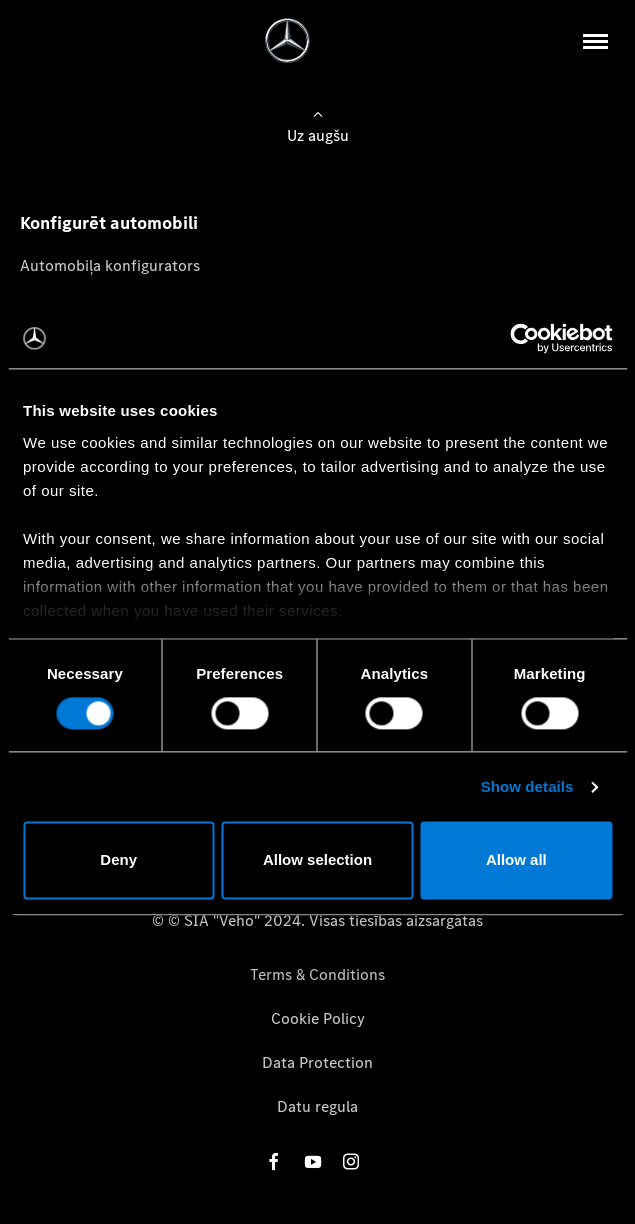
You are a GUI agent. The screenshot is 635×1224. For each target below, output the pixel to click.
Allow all (516, 860)
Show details (527, 786)
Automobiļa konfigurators (110, 265)
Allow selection (317, 860)
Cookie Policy (318, 1018)
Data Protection (317, 1062)
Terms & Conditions (317, 974)
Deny (118, 860)
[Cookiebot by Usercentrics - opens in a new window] (524, 338)
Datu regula (317, 1106)
